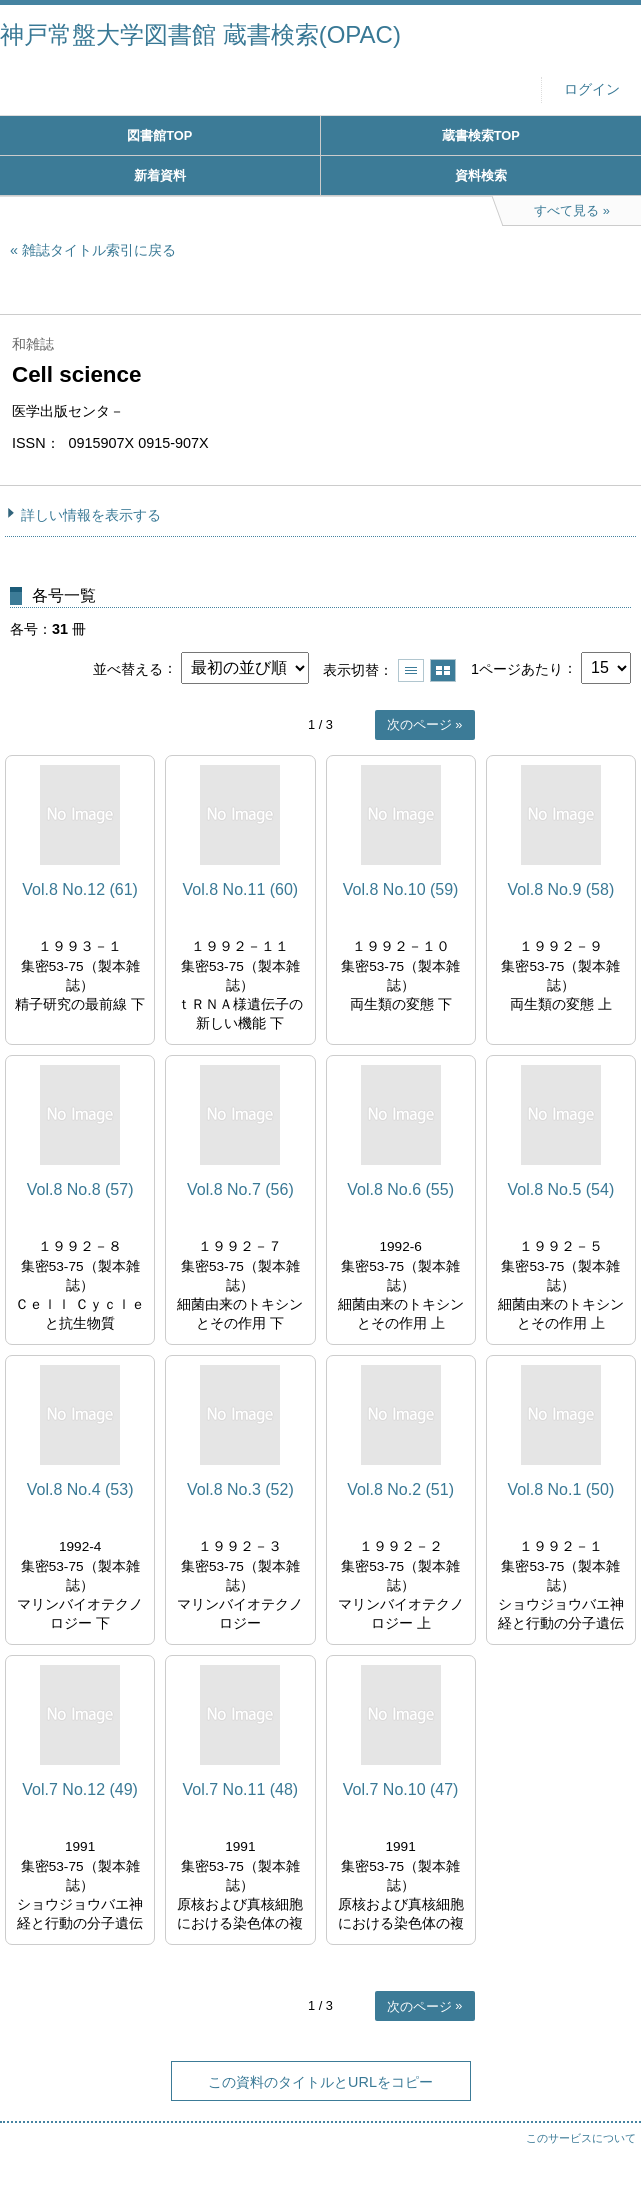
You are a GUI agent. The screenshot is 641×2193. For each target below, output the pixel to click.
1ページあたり (517, 668)
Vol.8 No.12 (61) (80, 889)
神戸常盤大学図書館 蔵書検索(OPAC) (200, 34)
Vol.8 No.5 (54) (561, 1189)
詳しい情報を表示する (91, 515)
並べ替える (128, 668)
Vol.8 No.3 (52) (240, 1489)
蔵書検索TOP (481, 135)
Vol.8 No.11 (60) (241, 889)
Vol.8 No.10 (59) (401, 889)
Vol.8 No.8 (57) (80, 1189)
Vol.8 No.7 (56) (240, 1189)
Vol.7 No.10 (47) (401, 1789)
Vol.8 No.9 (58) (561, 889)
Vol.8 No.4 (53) (80, 1489)
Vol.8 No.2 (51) (400, 1489)
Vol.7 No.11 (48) (241, 1789)
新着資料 (160, 175)
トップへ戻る (606, 2138)
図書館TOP (159, 135)
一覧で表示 (411, 670)
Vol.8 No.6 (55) (400, 1189)
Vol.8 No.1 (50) (561, 1489)
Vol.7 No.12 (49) (80, 1789)
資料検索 (481, 175)
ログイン (592, 89)
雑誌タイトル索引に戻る (99, 250)
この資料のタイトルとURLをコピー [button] (320, 2082)
